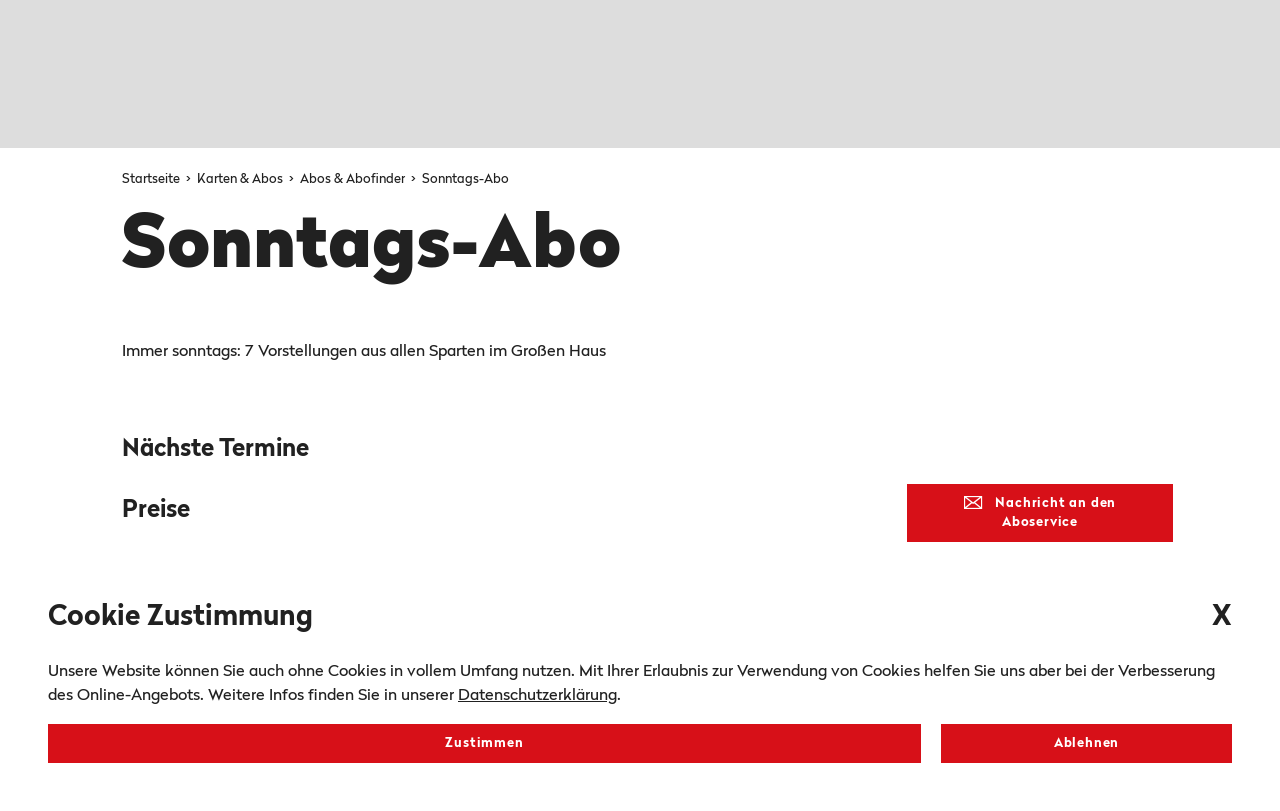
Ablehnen (1086, 743)
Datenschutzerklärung (537, 696)
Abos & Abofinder (354, 179)
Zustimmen (484, 743)
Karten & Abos (241, 179)
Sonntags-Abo (465, 179)
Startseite (152, 179)
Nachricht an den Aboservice (1040, 512)
